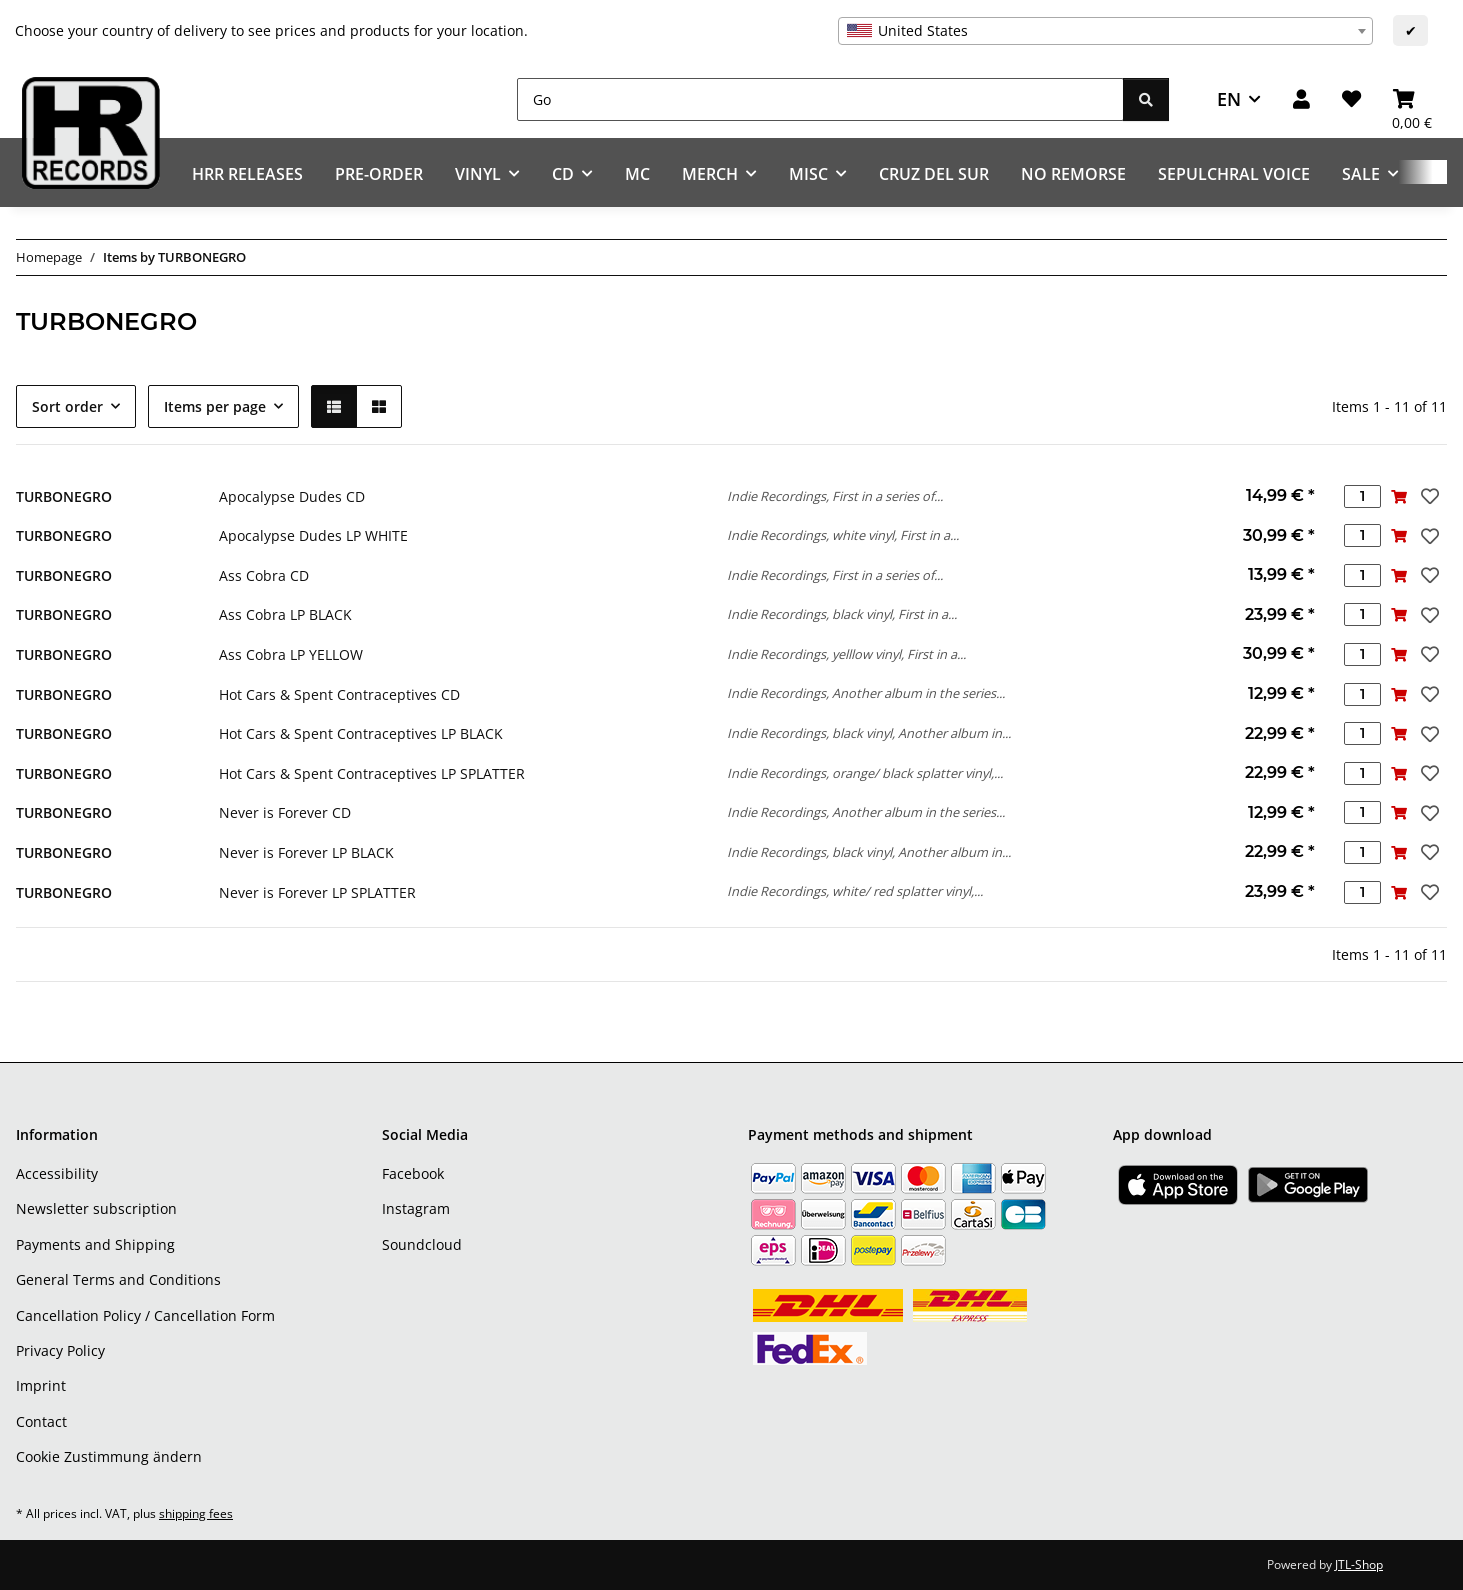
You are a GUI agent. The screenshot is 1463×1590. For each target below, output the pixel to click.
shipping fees (196, 1513)
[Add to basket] (1399, 496)
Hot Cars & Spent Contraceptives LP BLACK (361, 733)
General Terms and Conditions (118, 1279)
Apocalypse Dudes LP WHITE (313, 535)
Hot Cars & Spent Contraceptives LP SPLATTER (372, 773)
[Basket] (1412, 99)
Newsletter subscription (96, 1208)
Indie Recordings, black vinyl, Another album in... (869, 733)
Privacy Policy (60, 1350)
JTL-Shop (1359, 1564)
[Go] (820, 99)
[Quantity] (1362, 496)
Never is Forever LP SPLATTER (317, 892)
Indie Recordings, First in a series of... (835, 496)
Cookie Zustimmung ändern (109, 1456)
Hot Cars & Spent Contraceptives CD (339, 694)
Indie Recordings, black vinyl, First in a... (842, 614)
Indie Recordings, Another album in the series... (866, 693)
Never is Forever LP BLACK (306, 852)
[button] (1301, 99)
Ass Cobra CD (264, 575)
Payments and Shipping (95, 1244)
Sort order (67, 406)
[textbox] (1105, 31)
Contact (41, 1421)
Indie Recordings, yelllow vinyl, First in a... (846, 654)
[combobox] (1105, 31)
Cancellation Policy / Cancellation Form (145, 1315)
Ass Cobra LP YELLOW (291, 654)
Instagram (416, 1208)
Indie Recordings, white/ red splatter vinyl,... (855, 891)
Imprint (41, 1385)
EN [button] (1229, 99)
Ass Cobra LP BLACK (285, 614)
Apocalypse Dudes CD (292, 496)
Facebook (413, 1173)
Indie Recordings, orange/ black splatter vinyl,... (865, 773)
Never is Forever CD (285, 812)
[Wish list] (1351, 99)
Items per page (215, 406)
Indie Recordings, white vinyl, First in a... (843, 535)
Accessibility (57, 1173)
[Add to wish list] (1428, 496)
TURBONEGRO (64, 496)
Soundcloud (422, 1244)
